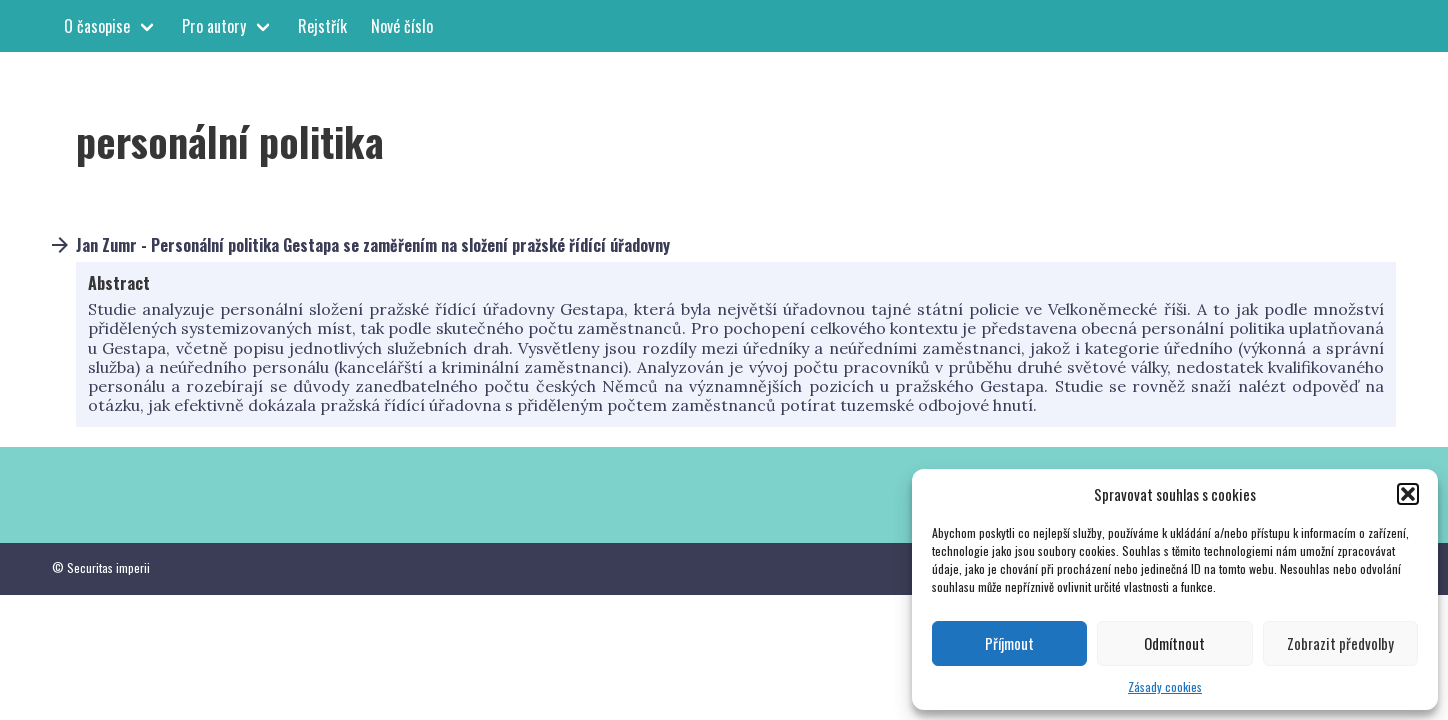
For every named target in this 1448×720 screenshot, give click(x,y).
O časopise (97, 26)
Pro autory (214, 26)
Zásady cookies (1165, 686)
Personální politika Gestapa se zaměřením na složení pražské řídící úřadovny (410, 245)
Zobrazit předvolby (1340, 643)
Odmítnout (1174, 643)
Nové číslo (402, 26)
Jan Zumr (106, 245)
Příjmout (1009, 643)
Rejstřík (322, 26)
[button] (1408, 494)
